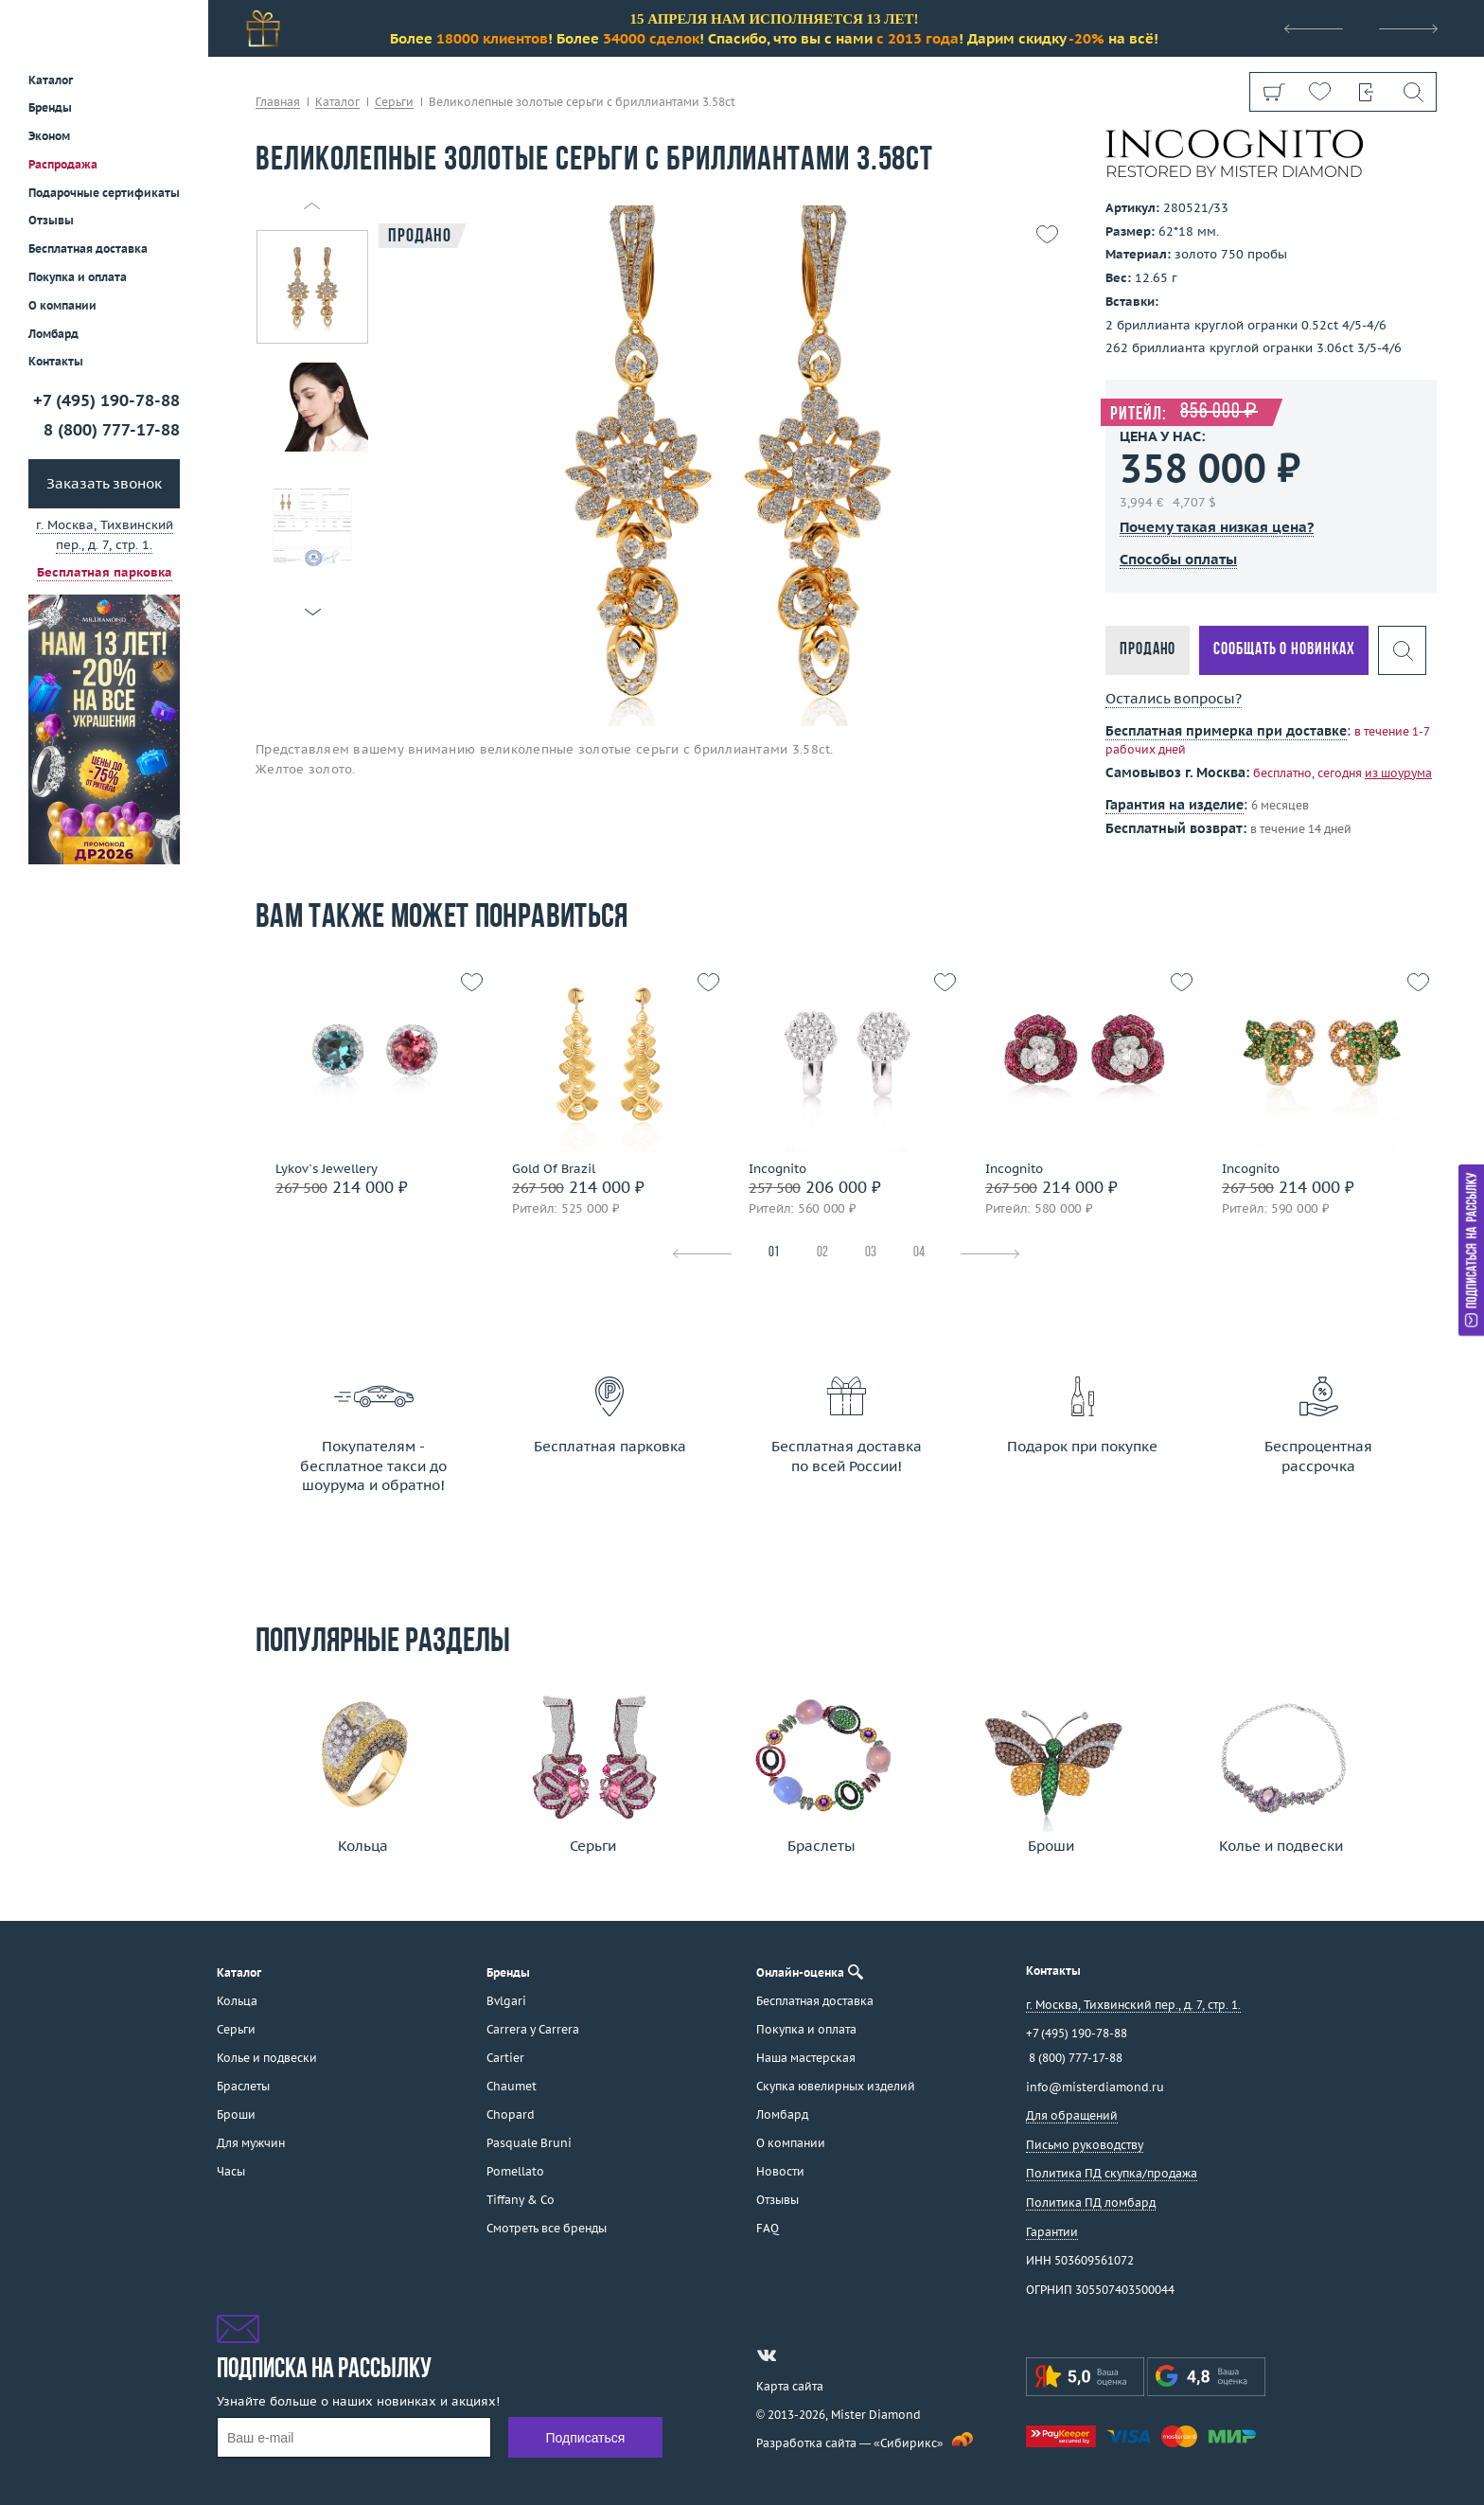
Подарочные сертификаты (104, 193)
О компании (62, 305)
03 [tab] (870, 1253)
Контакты (55, 361)
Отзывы (51, 220)
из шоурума (1398, 773)
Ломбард (53, 334)
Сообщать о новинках (1283, 650)
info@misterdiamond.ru (1095, 2087)
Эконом (49, 136)
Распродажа (62, 164)
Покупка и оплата (77, 277)
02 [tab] (822, 1253)
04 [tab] (919, 1253)
